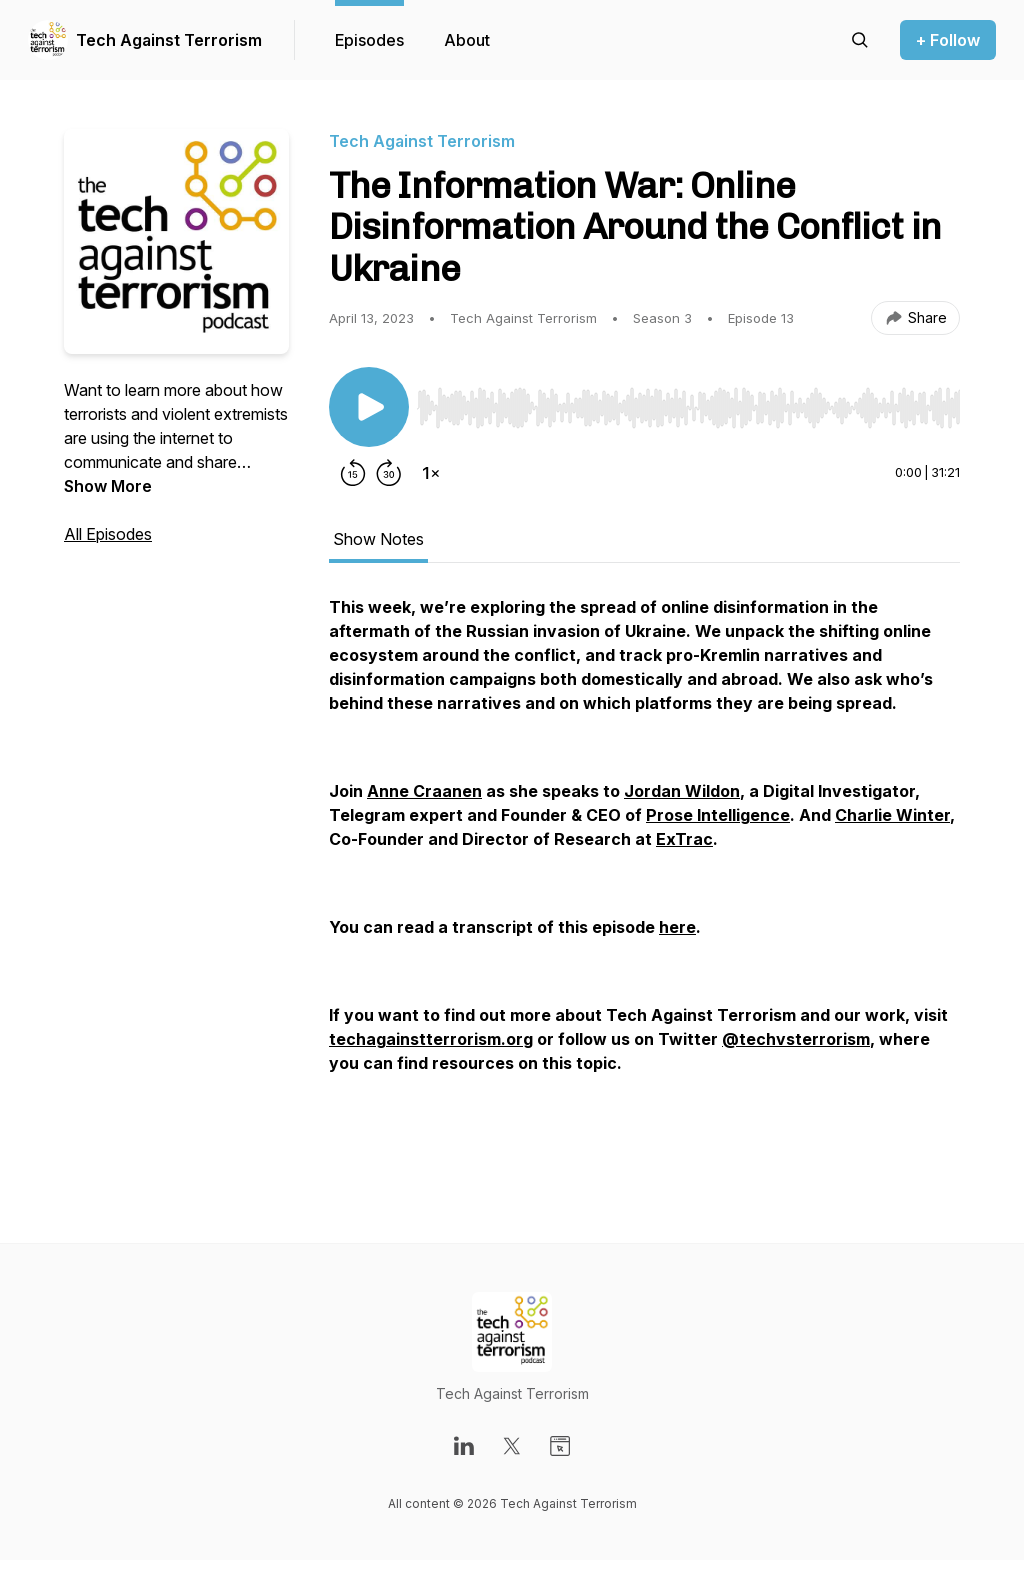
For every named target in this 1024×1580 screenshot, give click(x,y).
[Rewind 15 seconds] (353, 473)
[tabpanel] (644, 879)
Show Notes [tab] (378, 539)
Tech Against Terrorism (169, 40)
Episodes (369, 40)
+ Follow (948, 40)
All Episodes (108, 534)
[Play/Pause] (369, 407)
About (467, 40)
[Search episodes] (860, 40)
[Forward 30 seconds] (389, 473)
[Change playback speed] (431, 473)
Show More (108, 486)
